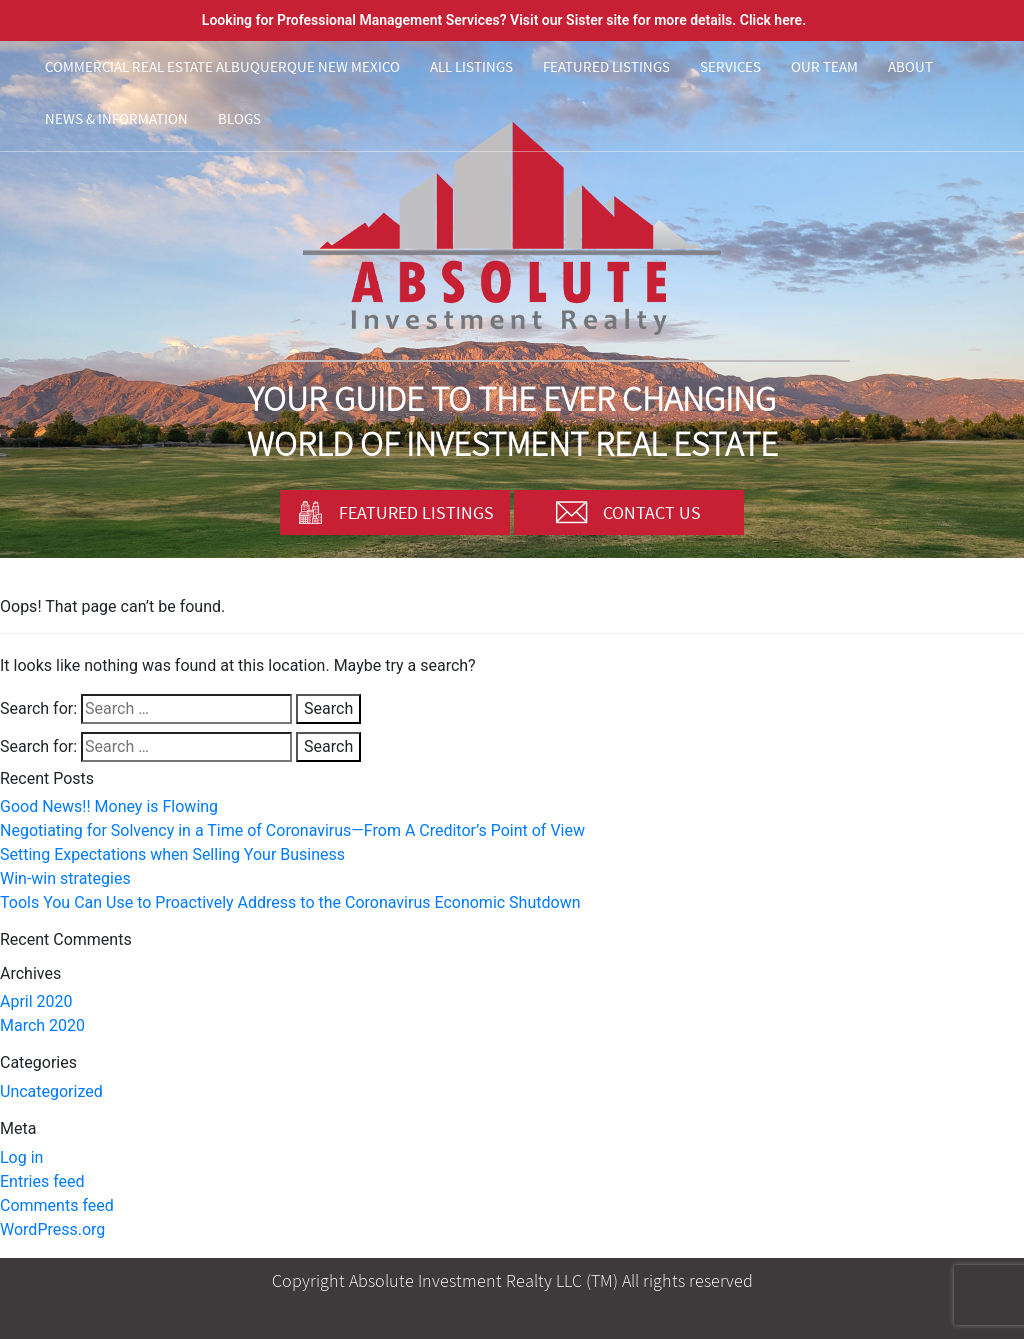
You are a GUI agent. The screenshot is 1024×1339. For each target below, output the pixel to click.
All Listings (471, 66)
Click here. (773, 20)
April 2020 (36, 1001)
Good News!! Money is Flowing (109, 806)
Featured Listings (606, 66)
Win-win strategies (65, 878)
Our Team (824, 66)
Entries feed (42, 1181)
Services (730, 66)
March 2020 (42, 1025)
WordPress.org (52, 1229)
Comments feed (57, 1205)
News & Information (116, 118)
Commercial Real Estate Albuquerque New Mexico (222, 66)
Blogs (239, 118)
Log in (21, 1157)
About (910, 66)
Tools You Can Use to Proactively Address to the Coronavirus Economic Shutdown (290, 902)
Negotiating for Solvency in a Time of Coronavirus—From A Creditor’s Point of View (292, 830)
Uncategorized (51, 1091)
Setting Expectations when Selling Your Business (172, 854)
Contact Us (628, 512)
